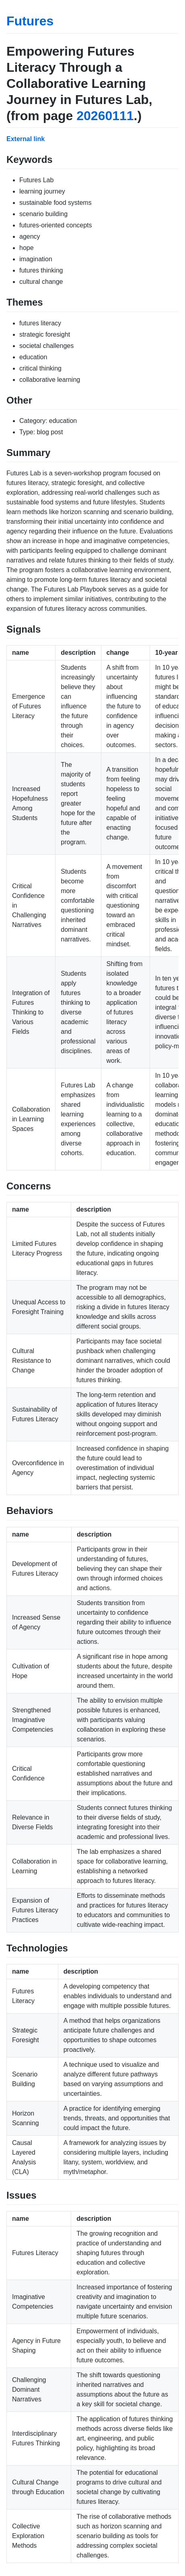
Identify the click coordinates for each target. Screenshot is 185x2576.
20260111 (105, 115)
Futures (29, 21)
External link (25, 138)
